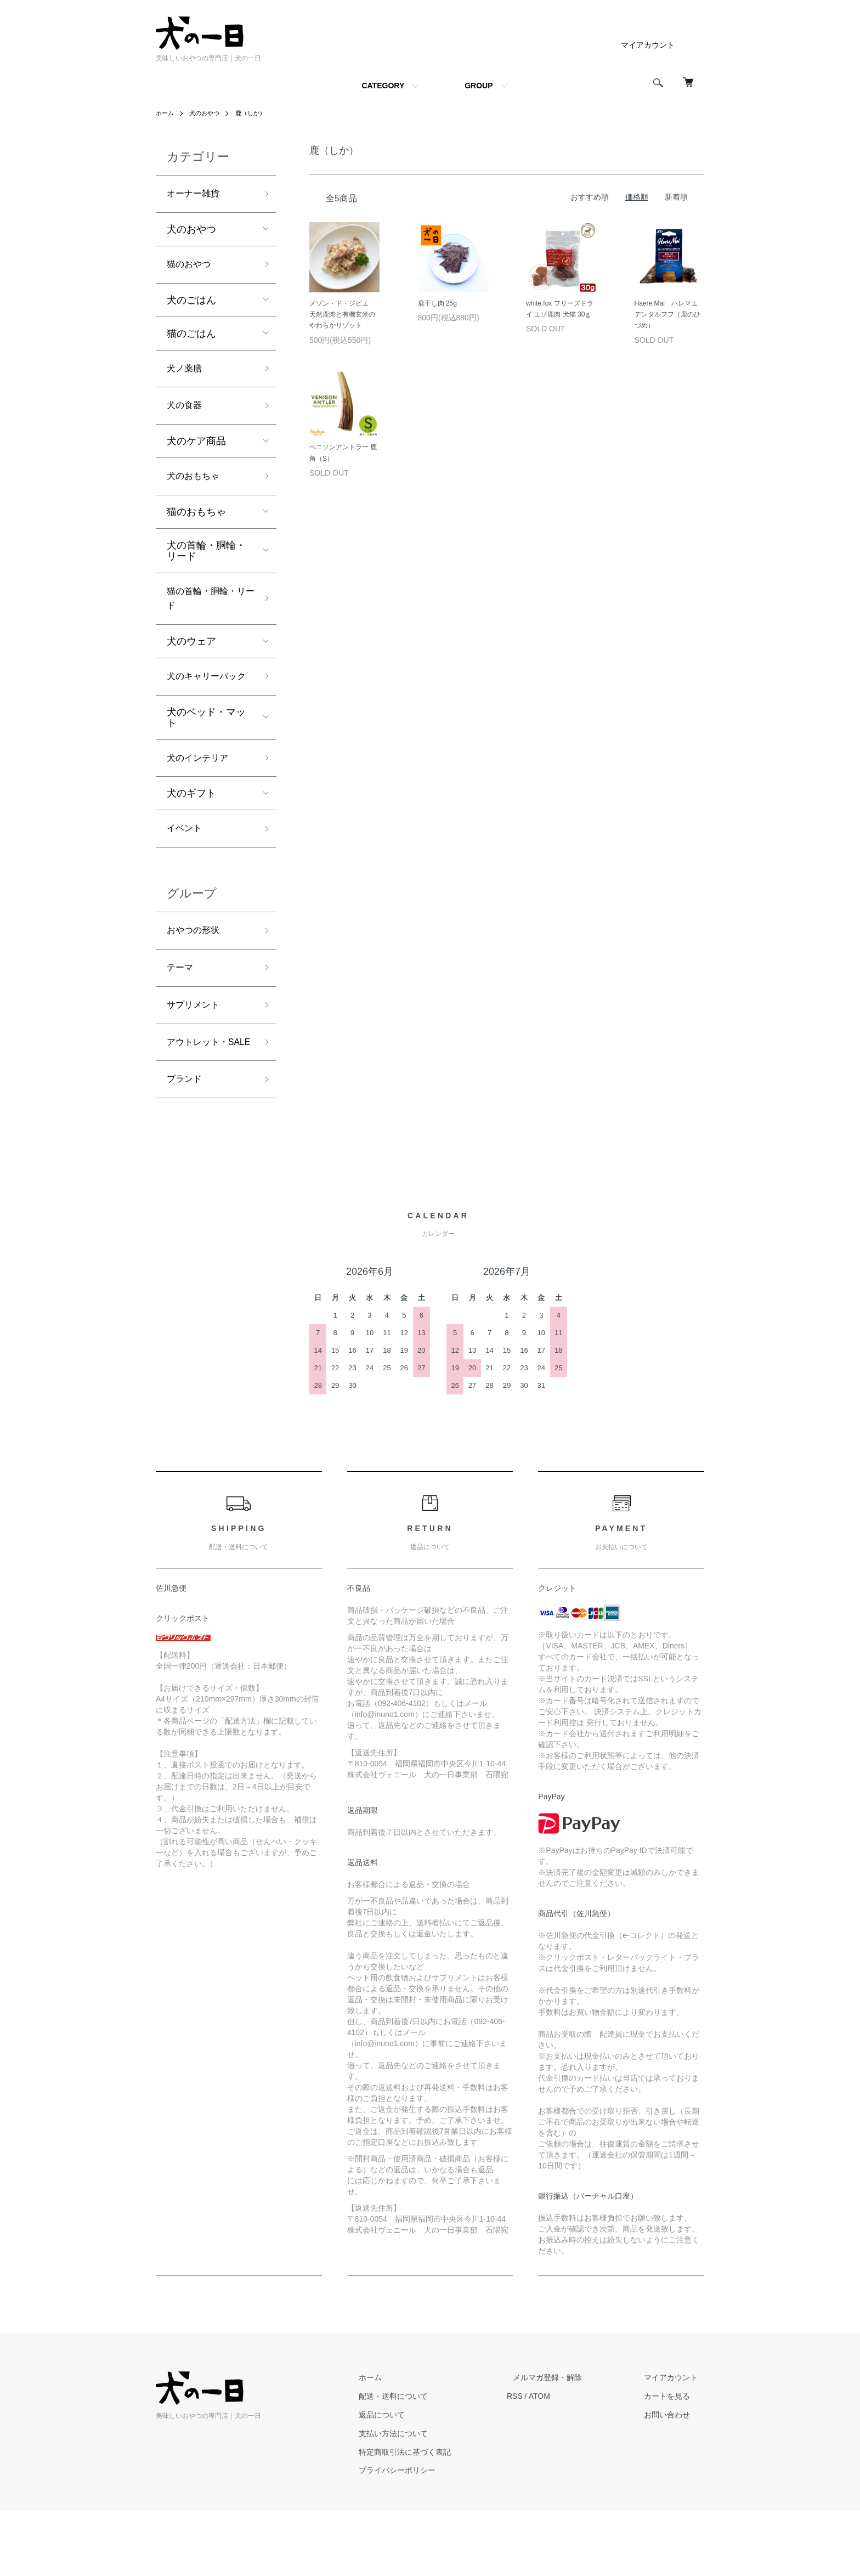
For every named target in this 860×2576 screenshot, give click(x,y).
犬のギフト (191, 829)
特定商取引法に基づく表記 (437, 2517)
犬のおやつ (207, 113)
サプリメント (196, 1048)
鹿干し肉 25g (437, 303)
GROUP (479, 85)
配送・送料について (425, 2462)
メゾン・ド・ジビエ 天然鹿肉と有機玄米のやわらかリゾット (342, 315)
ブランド (186, 1143)
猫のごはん (191, 337)
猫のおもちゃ (196, 522)
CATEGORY (382, 85)
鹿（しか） (256, 113)
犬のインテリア (201, 793)
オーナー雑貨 (196, 194)
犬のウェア (191, 656)
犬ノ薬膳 (186, 373)
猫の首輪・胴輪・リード (206, 611)
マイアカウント (648, 45)
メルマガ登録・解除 (566, 2443)
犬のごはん (191, 303)
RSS (540, 2462)
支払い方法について (425, 2499)
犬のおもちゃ (196, 486)
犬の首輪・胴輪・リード (206, 561)
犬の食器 (186, 413)
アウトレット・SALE (201, 1096)
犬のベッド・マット (206, 751)
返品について (414, 2480)
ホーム (166, 113)
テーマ (181, 1009)
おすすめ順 (589, 197)
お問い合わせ (673, 2480)
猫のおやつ (191, 267)
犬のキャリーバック (206, 701)
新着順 (676, 197)
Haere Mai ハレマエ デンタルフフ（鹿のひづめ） (669, 315)
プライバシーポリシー (429, 2536)
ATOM (564, 2462)
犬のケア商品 (196, 449)
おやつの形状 (196, 969)
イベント (186, 865)
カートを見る (673, 2462)
